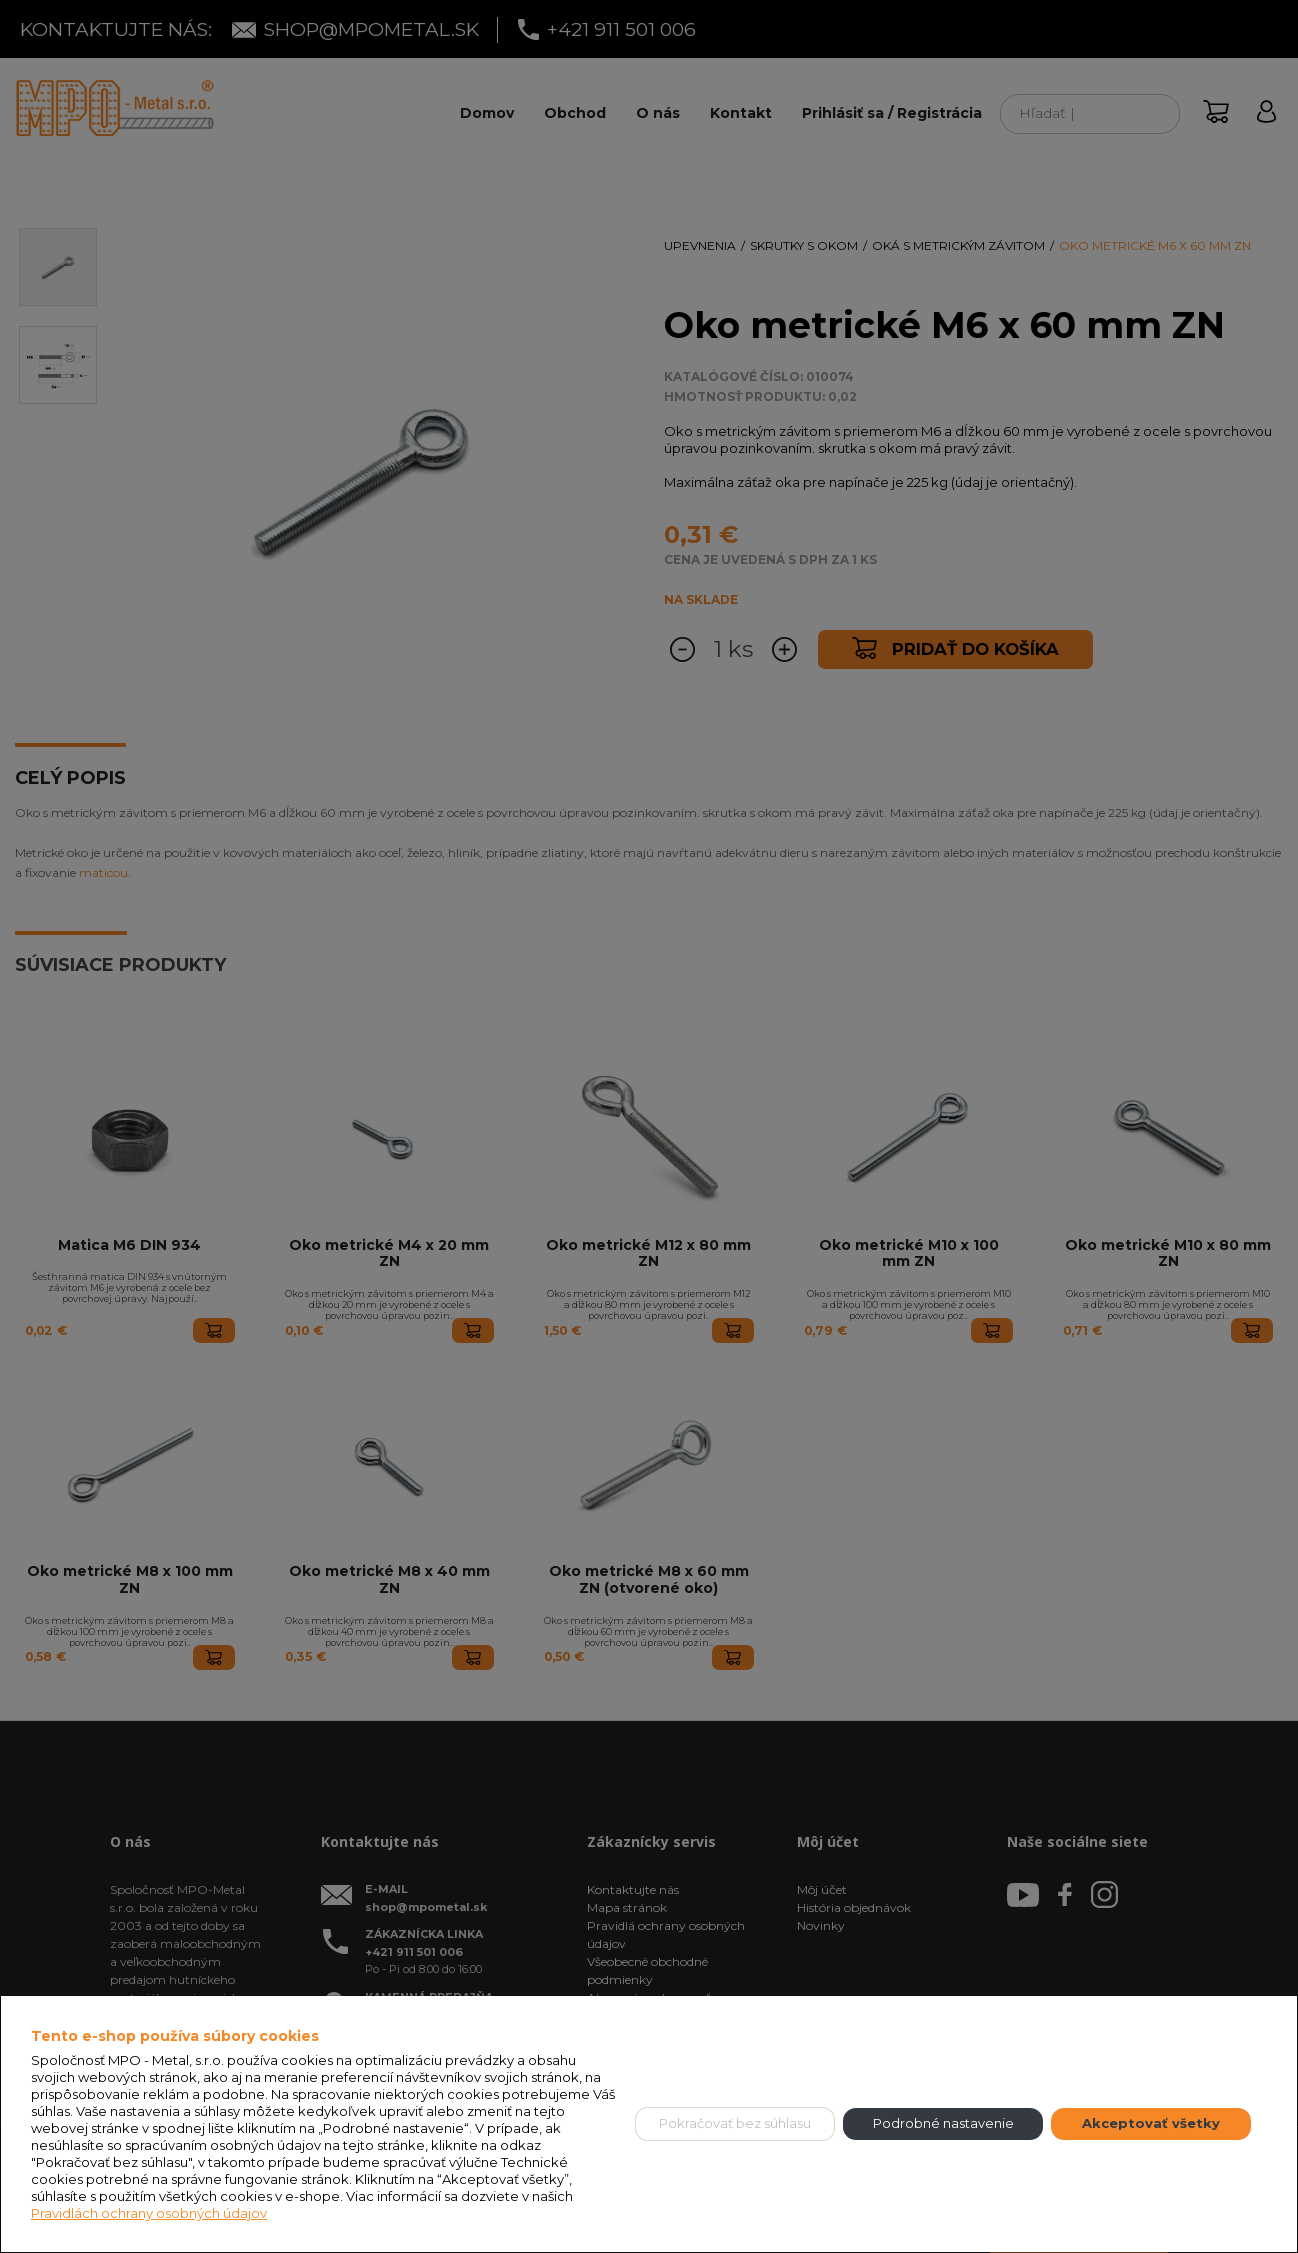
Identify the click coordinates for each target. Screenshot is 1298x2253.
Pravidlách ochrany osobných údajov (149, 2213)
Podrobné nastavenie (943, 2123)
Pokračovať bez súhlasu (735, 2123)
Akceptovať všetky (1151, 2123)
